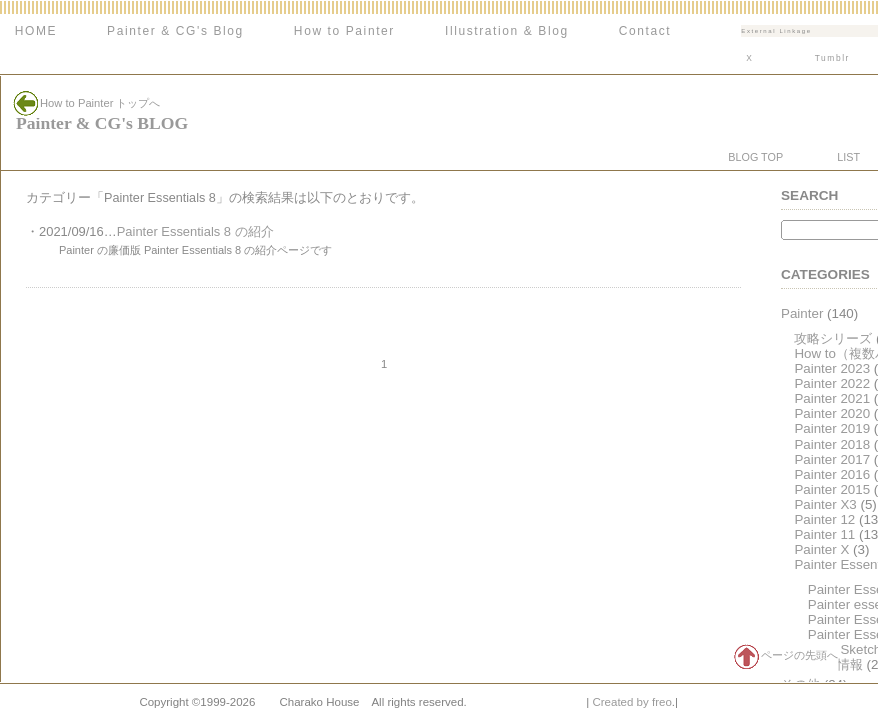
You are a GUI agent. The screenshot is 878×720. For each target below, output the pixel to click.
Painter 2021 (832, 398)
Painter (802, 313)
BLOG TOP (755, 157)
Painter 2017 (832, 459)
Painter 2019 (832, 428)
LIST (848, 157)
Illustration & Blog (507, 31)
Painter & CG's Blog (175, 31)
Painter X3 (825, 504)
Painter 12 (824, 519)
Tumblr (832, 58)
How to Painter (344, 31)
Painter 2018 (832, 444)
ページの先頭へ (785, 655)
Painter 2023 (832, 368)
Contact (645, 31)
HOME (36, 31)
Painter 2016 (832, 474)
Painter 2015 (832, 489)
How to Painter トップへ (85, 103)
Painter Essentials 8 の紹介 (195, 231)
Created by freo (631, 702)
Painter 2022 (832, 383)
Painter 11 (824, 534)
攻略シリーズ (833, 338)
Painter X (821, 549)
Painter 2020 (832, 413)
